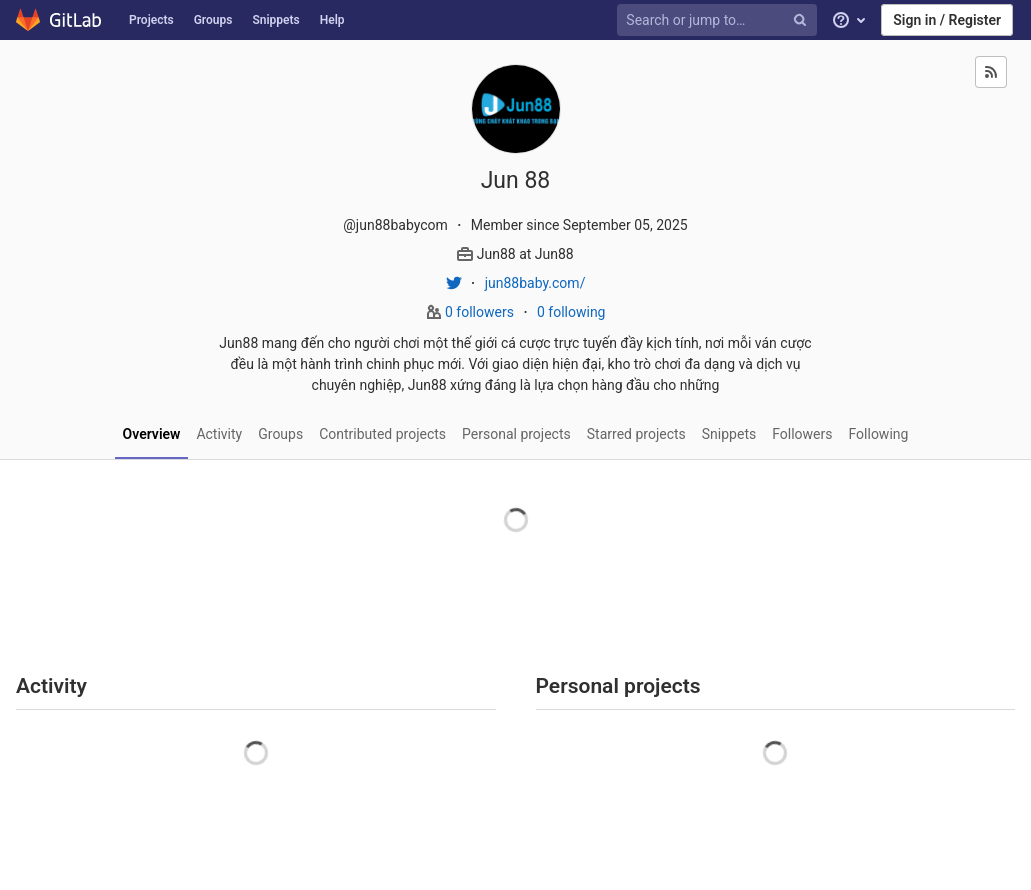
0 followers (481, 312)
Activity (219, 434)
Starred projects (636, 434)
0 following (571, 312)
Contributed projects (382, 434)
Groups (213, 20)
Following (879, 434)
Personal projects (516, 434)
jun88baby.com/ (535, 283)
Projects (151, 20)
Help (332, 20)
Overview (152, 434)
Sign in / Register (947, 20)
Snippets (275, 20)
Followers (802, 434)
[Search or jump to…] (720, 20)
